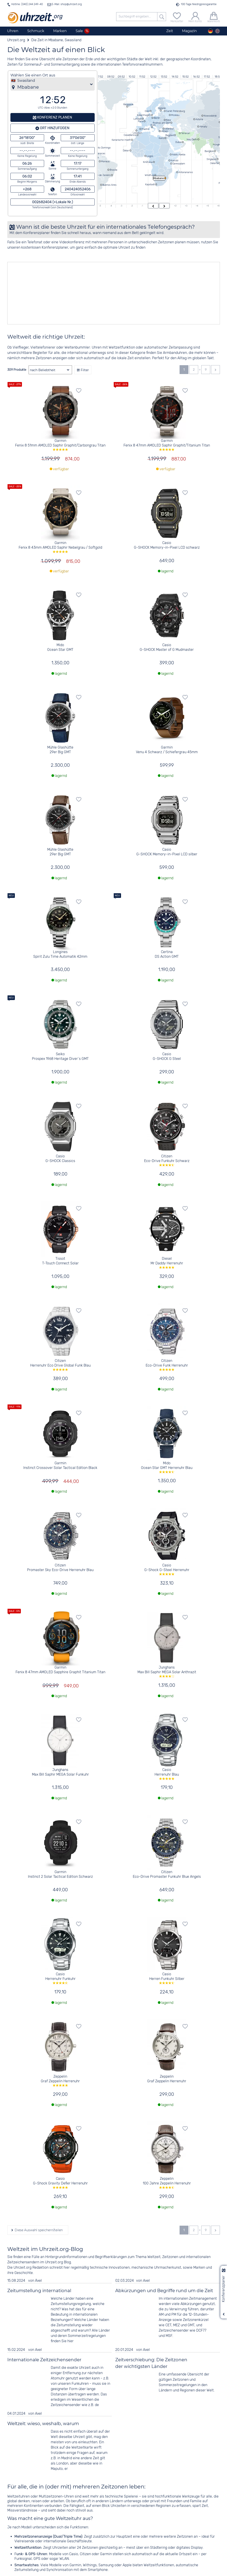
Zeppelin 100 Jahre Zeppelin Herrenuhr (167, 2182)
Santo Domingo (102, 147)
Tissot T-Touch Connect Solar (60, 1261)
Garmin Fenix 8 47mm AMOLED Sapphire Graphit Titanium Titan (60, 1670)
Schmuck (35, 31)
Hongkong (218, 144)
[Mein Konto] (195, 16)
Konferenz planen (54, 117)
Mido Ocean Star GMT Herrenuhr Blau (167, 1467)
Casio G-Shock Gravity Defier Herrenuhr (61, 2182)
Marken (60, 31)
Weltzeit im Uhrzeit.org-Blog (45, 2249)
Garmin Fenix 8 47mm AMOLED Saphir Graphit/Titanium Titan (167, 445)
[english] (217, 31)
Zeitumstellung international (39, 2290)
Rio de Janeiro (103, 175)
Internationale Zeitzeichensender (44, 2359)
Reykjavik (128, 104)
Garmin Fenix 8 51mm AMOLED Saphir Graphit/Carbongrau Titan (61, 445)
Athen (164, 131)
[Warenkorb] (213, 16)
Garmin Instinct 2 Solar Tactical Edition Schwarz (60, 1874)
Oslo (147, 111)
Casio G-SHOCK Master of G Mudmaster (167, 647)
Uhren (12, 31)
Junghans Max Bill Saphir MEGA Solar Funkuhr (60, 1772)
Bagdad (169, 135)
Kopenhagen (144, 115)
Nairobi (174, 160)
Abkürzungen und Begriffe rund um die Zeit (164, 2290)
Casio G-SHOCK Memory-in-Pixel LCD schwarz (167, 545)
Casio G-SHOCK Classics (60, 1158)
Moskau (175, 115)
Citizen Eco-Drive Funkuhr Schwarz (167, 1160)
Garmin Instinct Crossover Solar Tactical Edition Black (60, 1465)
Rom (153, 125)
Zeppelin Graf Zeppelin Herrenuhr (61, 2080)
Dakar (126, 150)
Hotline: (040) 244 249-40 (27, 4)
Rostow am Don (161, 122)
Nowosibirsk (210, 115)
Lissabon (137, 132)
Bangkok (209, 151)
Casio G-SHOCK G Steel (167, 1056)
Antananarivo (185, 172)
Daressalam (178, 163)
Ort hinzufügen (54, 128)
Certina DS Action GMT (167, 954)
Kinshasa (148, 162)
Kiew (168, 120)
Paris (140, 121)
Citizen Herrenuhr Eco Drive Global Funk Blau (61, 1365)
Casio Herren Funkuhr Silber (167, 1978)
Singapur (211, 159)
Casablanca (130, 135)
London (137, 118)
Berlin (157, 118)
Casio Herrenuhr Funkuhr (61, 1978)
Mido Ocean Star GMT (60, 647)
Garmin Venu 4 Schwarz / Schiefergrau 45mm (167, 750)
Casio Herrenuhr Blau (167, 1774)
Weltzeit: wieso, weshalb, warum (43, 2423)
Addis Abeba (178, 154)
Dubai (178, 142)
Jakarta (214, 163)
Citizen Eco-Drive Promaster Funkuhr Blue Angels (167, 1874)
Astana (199, 119)
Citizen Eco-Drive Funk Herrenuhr (167, 1365)
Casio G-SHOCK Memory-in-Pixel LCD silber (166, 852)
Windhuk (149, 175)
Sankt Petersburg (175, 111)
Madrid (145, 129)
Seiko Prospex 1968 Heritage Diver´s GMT (60, 1056)
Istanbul (169, 128)
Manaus (105, 161)
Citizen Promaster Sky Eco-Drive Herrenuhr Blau (60, 1567)
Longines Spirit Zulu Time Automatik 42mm (60, 954)
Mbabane (158, 178)
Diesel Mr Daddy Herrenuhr (167, 1262)
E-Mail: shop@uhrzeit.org (66, 4)
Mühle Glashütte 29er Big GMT (60, 750)
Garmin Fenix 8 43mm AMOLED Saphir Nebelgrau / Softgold (61, 547)
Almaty (203, 126)
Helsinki (162, 108)
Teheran (185, 133)
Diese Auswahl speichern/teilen (38, 2230)
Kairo (161, 138)
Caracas (100, 153)
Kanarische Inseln (121, 139)
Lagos (150, 156)
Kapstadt (150, 184)
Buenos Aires (109, 184)
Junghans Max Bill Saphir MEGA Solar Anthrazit (167, 1671)
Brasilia (113, 169)
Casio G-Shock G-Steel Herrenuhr (167, 1569)
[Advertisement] (114, 293)
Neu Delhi (192, 139)
